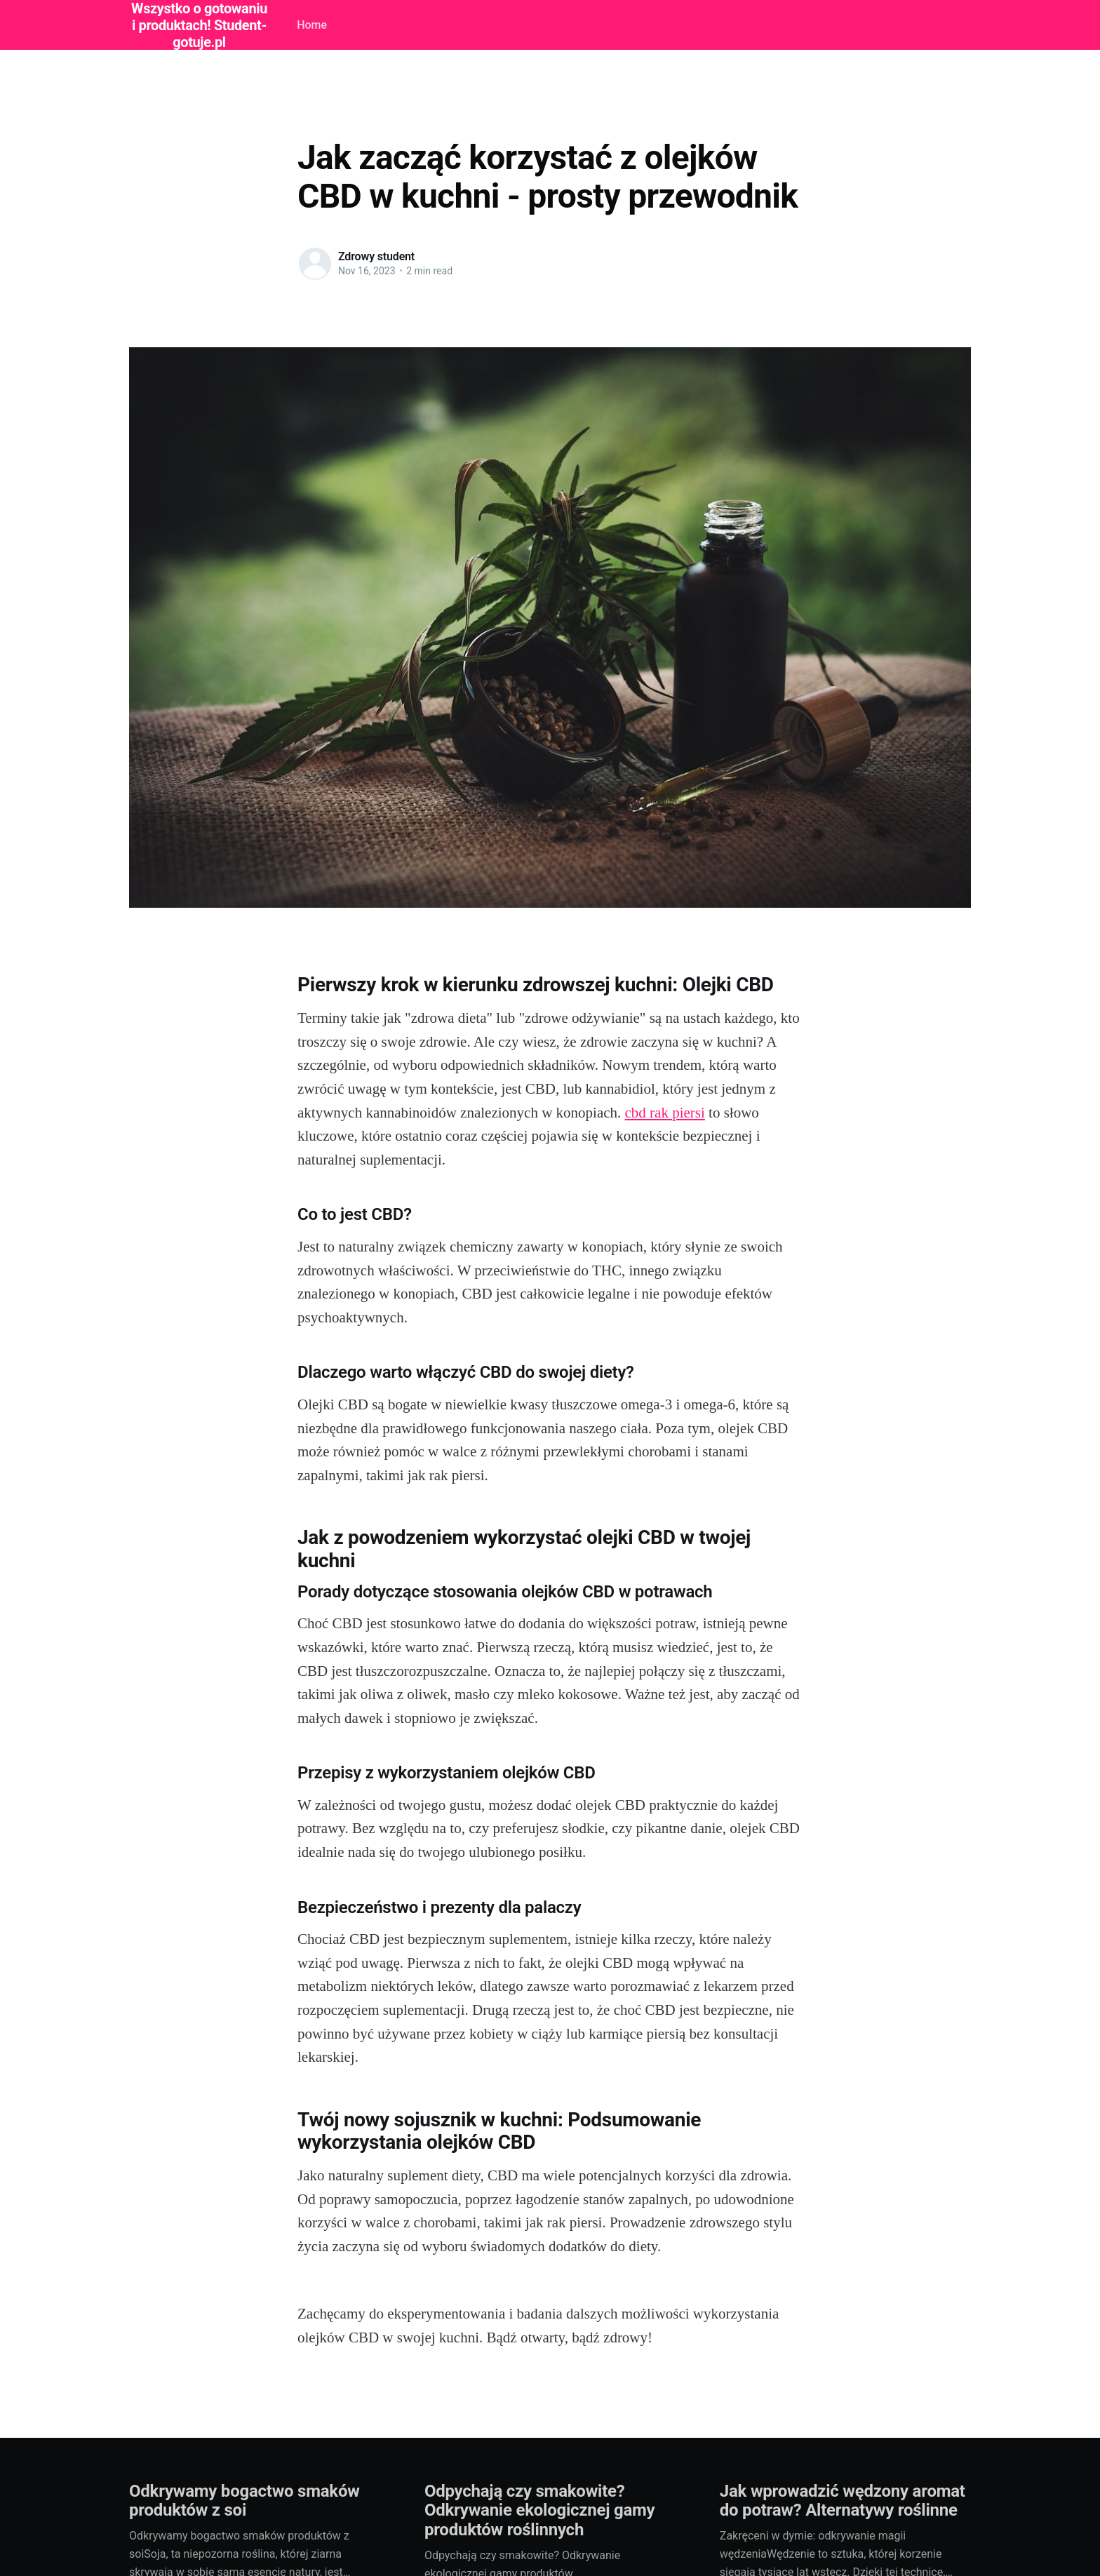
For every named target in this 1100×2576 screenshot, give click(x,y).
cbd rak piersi (665, 1112)
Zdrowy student (376, 256)
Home (312, 25)
